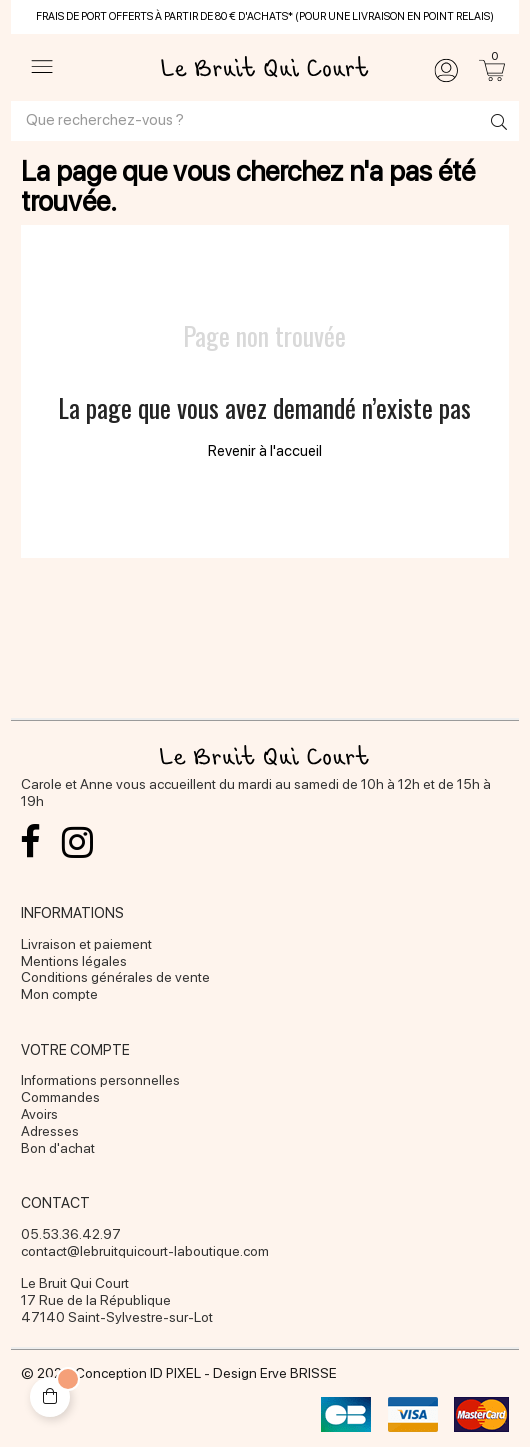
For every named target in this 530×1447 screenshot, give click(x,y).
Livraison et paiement (86, 944)
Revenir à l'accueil (265, 451)
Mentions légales (74, 961)
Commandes (60, 1097)
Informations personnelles (100, 1080)
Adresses (50, 1131)
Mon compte (59, 994)
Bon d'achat (58, 1148)
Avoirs (39, 1114)
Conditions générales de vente (115, 977)
